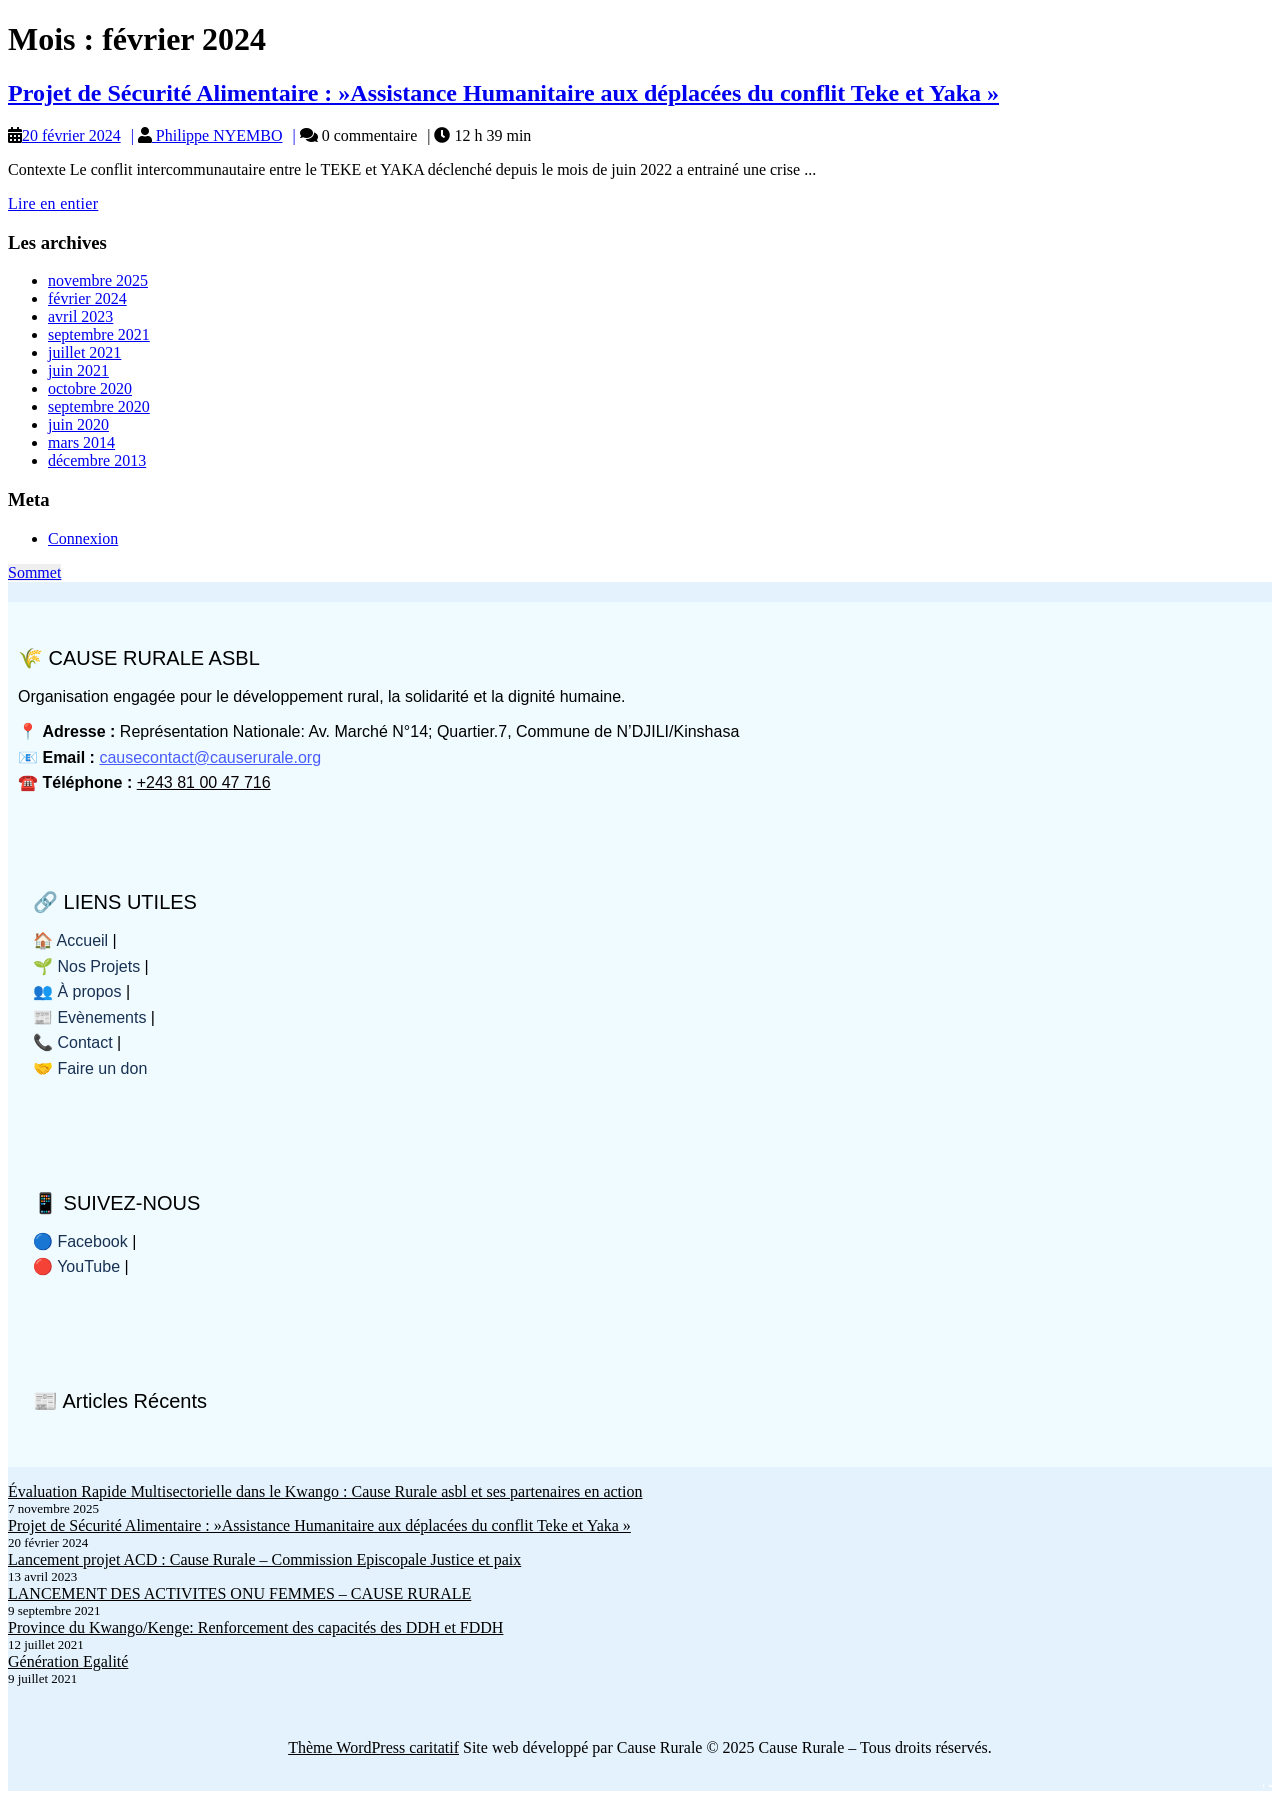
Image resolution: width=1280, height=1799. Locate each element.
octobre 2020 (90, 388)
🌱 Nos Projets (86, 966)
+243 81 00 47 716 (204, 782)
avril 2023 (80, 316)
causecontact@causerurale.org (210, 757)
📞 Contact (73, 1042)
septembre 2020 (99, 406)
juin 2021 (78, 370)
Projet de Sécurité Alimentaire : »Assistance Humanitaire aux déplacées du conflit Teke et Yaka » (503, 93)
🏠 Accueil (70, 940)
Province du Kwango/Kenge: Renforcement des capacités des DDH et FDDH (255, 1627)
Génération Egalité (68, 1661)
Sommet (34, 572)
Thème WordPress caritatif (373, 1747)
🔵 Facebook (80, 1241)
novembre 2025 (98, 280)
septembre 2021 (99, 334)
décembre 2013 (97, 460)
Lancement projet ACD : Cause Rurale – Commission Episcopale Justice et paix (264, 1559)
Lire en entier (53, 203)
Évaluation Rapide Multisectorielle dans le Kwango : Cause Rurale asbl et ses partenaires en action (325, 1491)
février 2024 (87, 298)
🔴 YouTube (76, 1266)
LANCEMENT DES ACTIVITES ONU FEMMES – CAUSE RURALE (239, 1593)
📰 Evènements (89, 1017)
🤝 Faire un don (90, 1068)
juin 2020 (78, 424)
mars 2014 (81, 442)
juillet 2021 (84, 352)
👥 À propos (77, 991)
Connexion (83, 538)
